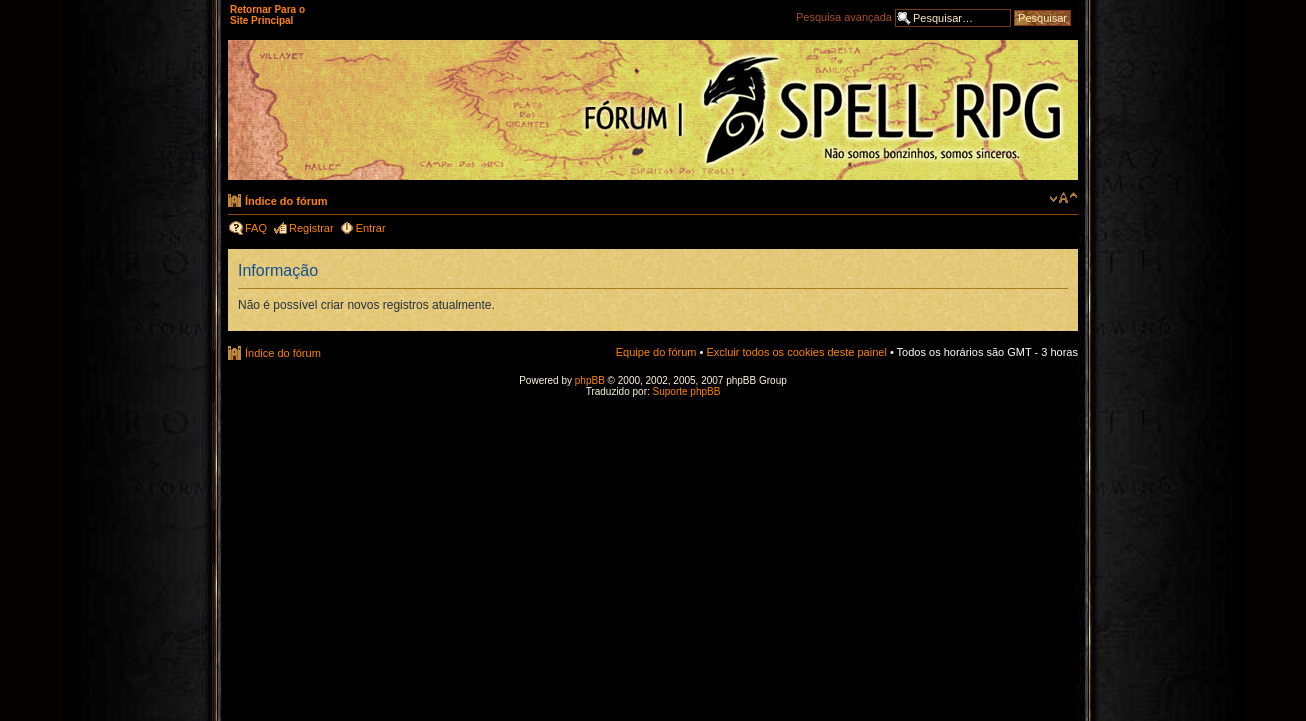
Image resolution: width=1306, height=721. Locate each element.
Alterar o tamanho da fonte (1063, 198)
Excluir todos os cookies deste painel (796, 352)
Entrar (371, 228)
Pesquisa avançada (844, 17)
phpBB (590, 380)
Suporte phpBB (687, 391)
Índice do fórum (286, 201)
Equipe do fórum (656, 352)
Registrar (311, 228)
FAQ (256, 228)
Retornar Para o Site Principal (267, 15)
